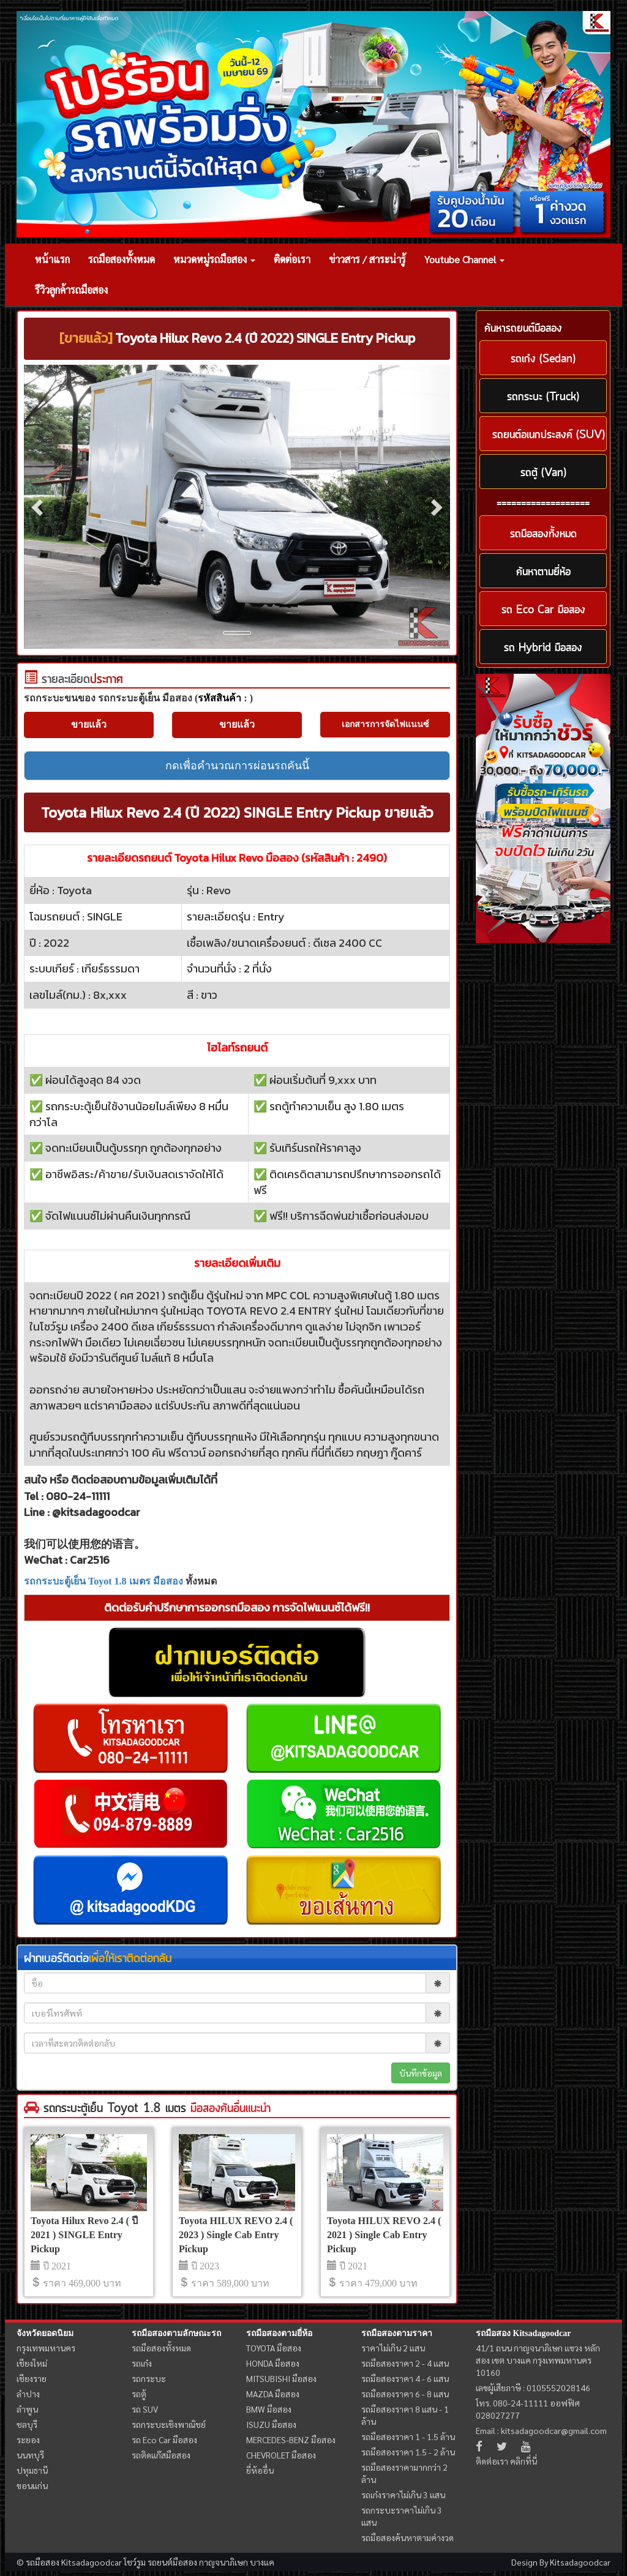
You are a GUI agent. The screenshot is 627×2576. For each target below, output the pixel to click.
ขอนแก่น (32, 2485)
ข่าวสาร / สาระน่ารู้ (367, 259)
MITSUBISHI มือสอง (281, 2378)
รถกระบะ (149, 2378)
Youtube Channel (464, 259)
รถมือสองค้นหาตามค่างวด (407, 2537)
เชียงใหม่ (32, 2363)
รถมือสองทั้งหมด (121, 259)
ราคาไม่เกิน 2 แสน (393, 2347)
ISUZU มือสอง (271, 2424)
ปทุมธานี (32, 2470)
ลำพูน (27, 2408)
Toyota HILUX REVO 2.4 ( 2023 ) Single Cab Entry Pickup (236, 2235)
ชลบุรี (27, 2424)
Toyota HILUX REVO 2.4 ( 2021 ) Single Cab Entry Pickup (384, 2235)
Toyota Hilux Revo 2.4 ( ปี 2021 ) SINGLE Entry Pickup (84, 2235)
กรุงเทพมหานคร (46, 2347)
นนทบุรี (30, 2454)
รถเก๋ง (142, 2363)
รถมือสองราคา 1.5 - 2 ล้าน (408, 2451)
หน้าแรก (52, 259)
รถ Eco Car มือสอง (164, 2439)
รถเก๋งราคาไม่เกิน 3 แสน (403, 2494)
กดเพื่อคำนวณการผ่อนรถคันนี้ (237, 766)
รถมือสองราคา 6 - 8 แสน (405, 2393)
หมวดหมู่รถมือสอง (214, 259)
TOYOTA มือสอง (273, 2347)
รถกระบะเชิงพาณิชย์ (169, 2424)
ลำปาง (28, 2393)
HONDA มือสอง (272, 2363)
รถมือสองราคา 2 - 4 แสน (405, 2363)
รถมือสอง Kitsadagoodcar (523, 2333)
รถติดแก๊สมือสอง (161, 2454)
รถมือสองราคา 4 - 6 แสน (405, 2378)
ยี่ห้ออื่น (260, 2470)
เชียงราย (32, 2378)
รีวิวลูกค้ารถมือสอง (71, 289)
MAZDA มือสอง (272, 2393)
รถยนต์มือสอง (172, 2561)
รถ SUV (145, 2408)
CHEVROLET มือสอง (281, 2454)
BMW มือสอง (268, 2408)
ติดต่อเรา (292, 259)
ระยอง (28, 2439)
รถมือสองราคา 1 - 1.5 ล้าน (408, 2436)
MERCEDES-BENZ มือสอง (291, 2439)
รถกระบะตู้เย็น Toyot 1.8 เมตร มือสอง (103, 1581)
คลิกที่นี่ (523, 2460)
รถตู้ (139, 2393)
